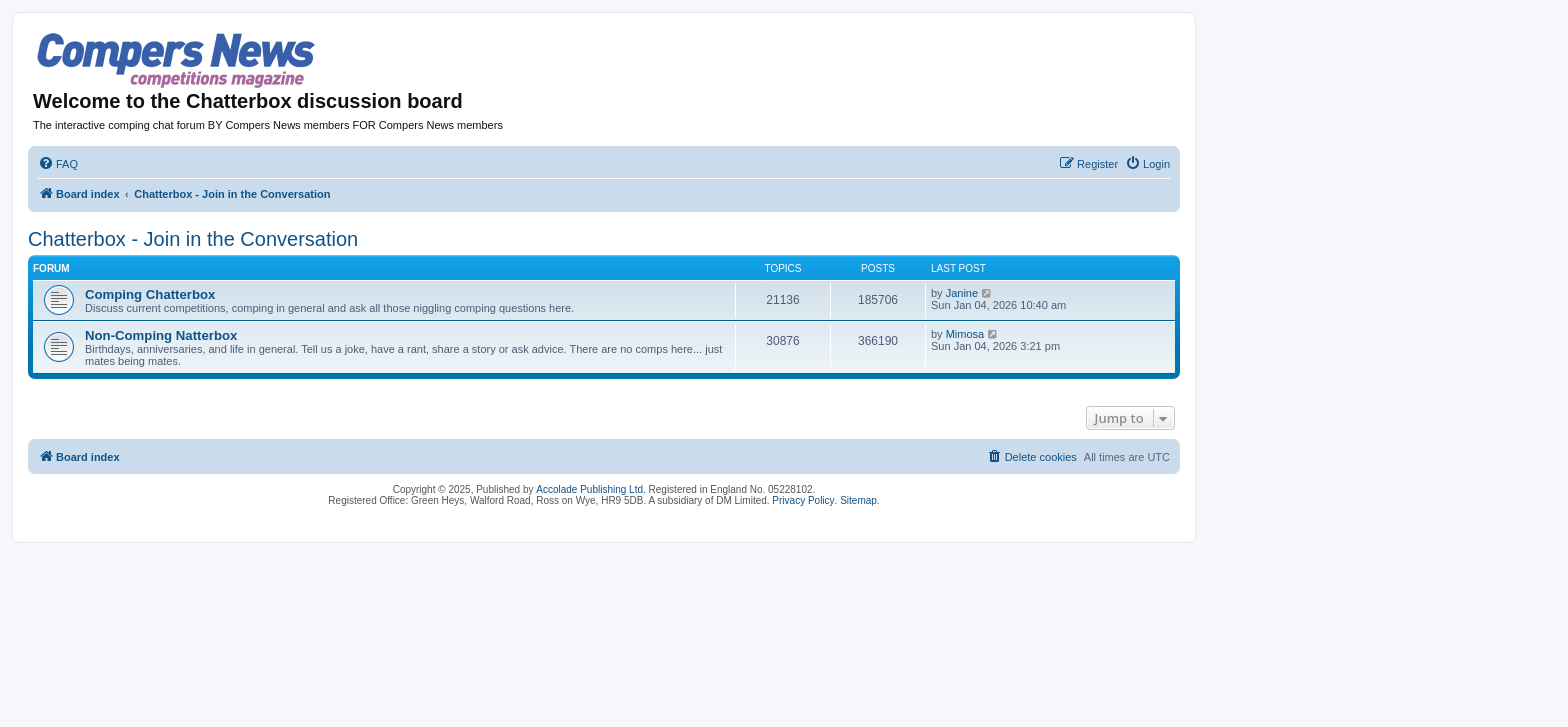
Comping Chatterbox (150, 294)
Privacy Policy (803, 500)
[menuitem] (58, 164)
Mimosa (965, 334)
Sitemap (858, 500)
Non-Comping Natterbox (161, 335)
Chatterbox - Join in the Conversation (193, 239)
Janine (962, 293)
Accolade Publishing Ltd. (591, 489)
